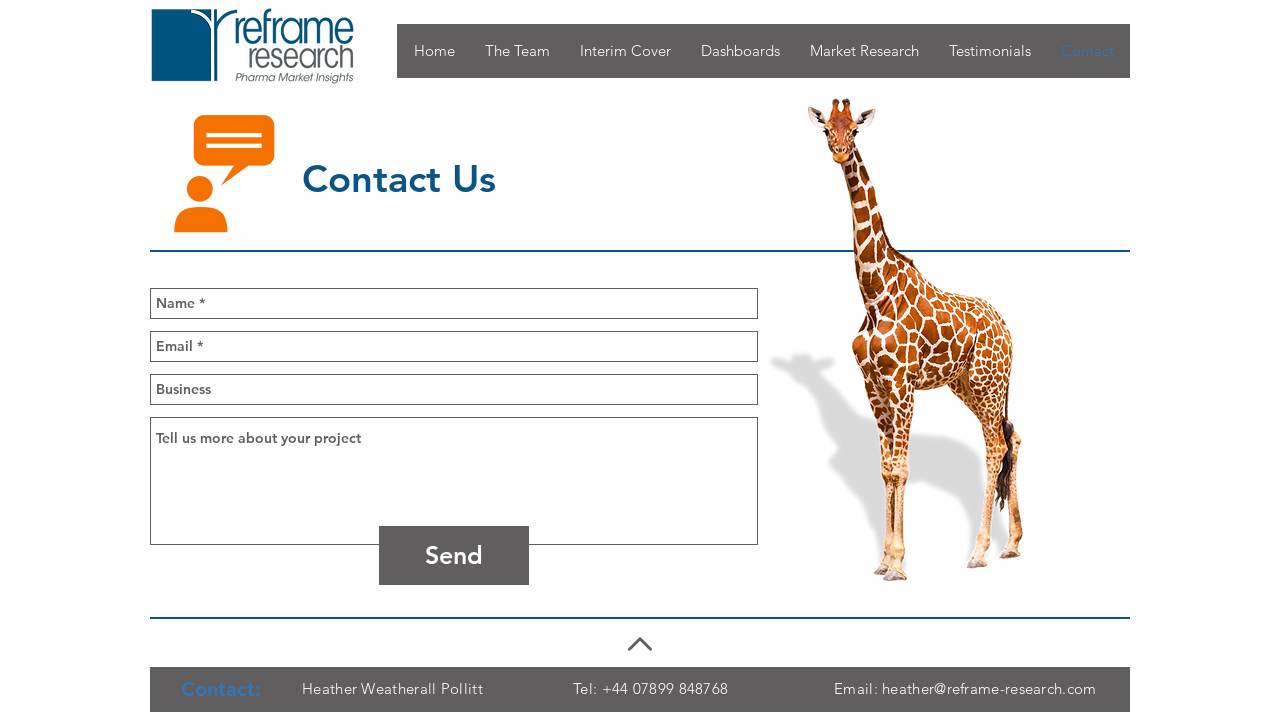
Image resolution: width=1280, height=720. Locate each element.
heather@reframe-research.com (989, 688)
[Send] (454, 555)
